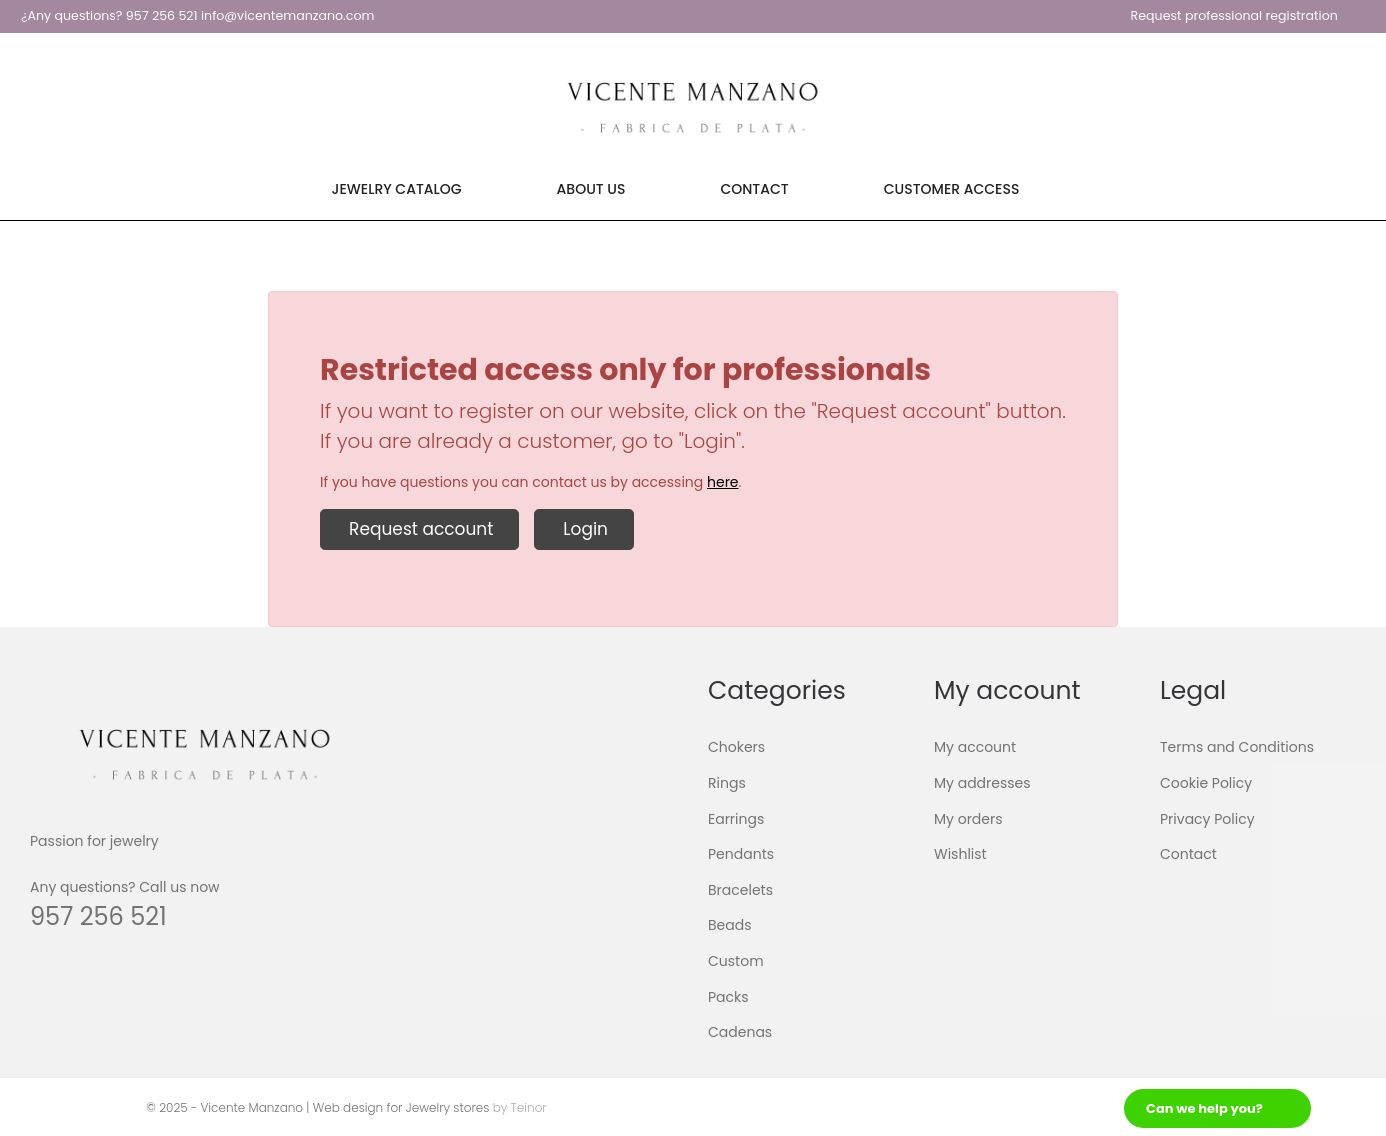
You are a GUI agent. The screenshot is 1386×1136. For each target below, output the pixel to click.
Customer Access (952, 189)
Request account (419, 529)
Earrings (736, 818)
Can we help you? (1204, 1108)
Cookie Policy (1206, 783)
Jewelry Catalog (397, 189)
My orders (968, 818)
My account (975, 747)
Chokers (736, 747)
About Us (591, 189)
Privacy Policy (1207, 818)
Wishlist (960, 854)
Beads (730, 925)
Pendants (741, 854)
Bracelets (740, 890)
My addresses (982, 783)
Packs (728, 996)
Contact (754, 189)
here (723, 482)
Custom (736, 961)
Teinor (529, 1107)
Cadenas (740, 1032)
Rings (727, 783)
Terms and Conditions (1237, 747)
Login (584, 529)
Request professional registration (1234, 15)
